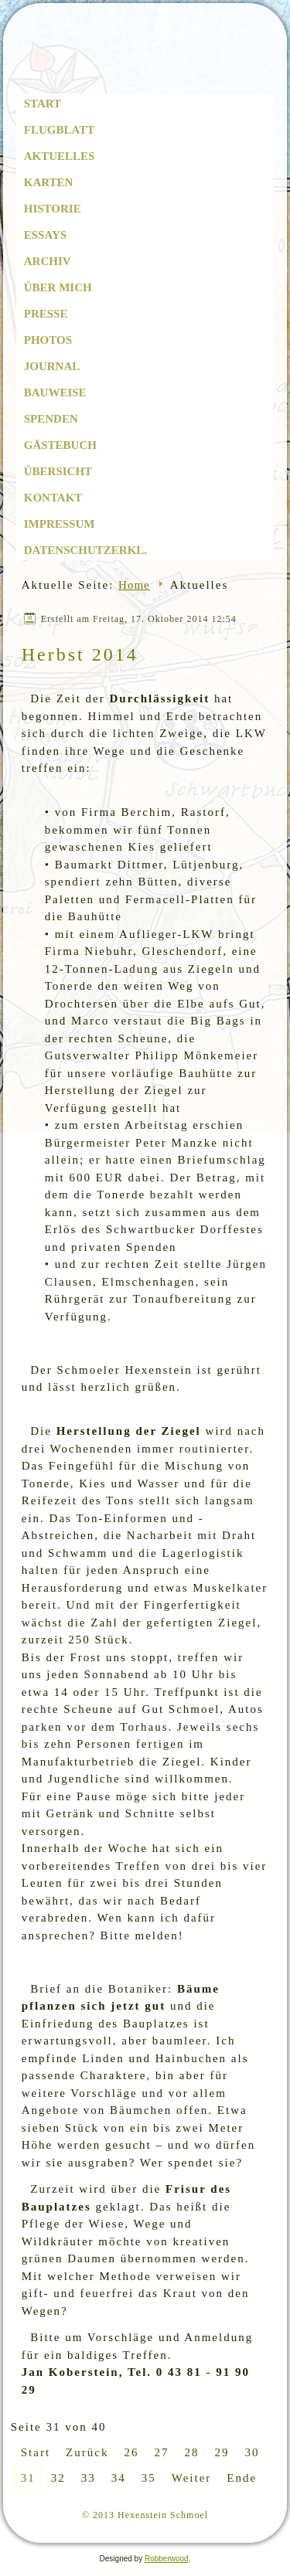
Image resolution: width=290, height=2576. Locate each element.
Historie (52, 208)
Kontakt (53, 497)
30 (251, 2452)
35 (149, 2478)
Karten (48, 182)
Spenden (51, 419)
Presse (46, 314)
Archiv (47, 261)
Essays (45, 235)
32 (58, 2478)
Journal (52, 366)
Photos (48, 340)
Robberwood (167, 2558)
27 (161, 2452)
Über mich (58, 287)
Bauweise (55, 392)
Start (42, 103)
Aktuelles (59, 156)
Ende (242, 2478)
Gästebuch (60, 445)
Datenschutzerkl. (85, 550)
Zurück (87, 2452)
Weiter (192, 2478)
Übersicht (58, 471)
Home (134, 585)
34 (118, 2478)
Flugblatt (59, 130)
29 (221, 2452)
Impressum (59, 524)
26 (131, 2452)
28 (191, 2452)
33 (88, 2478)
